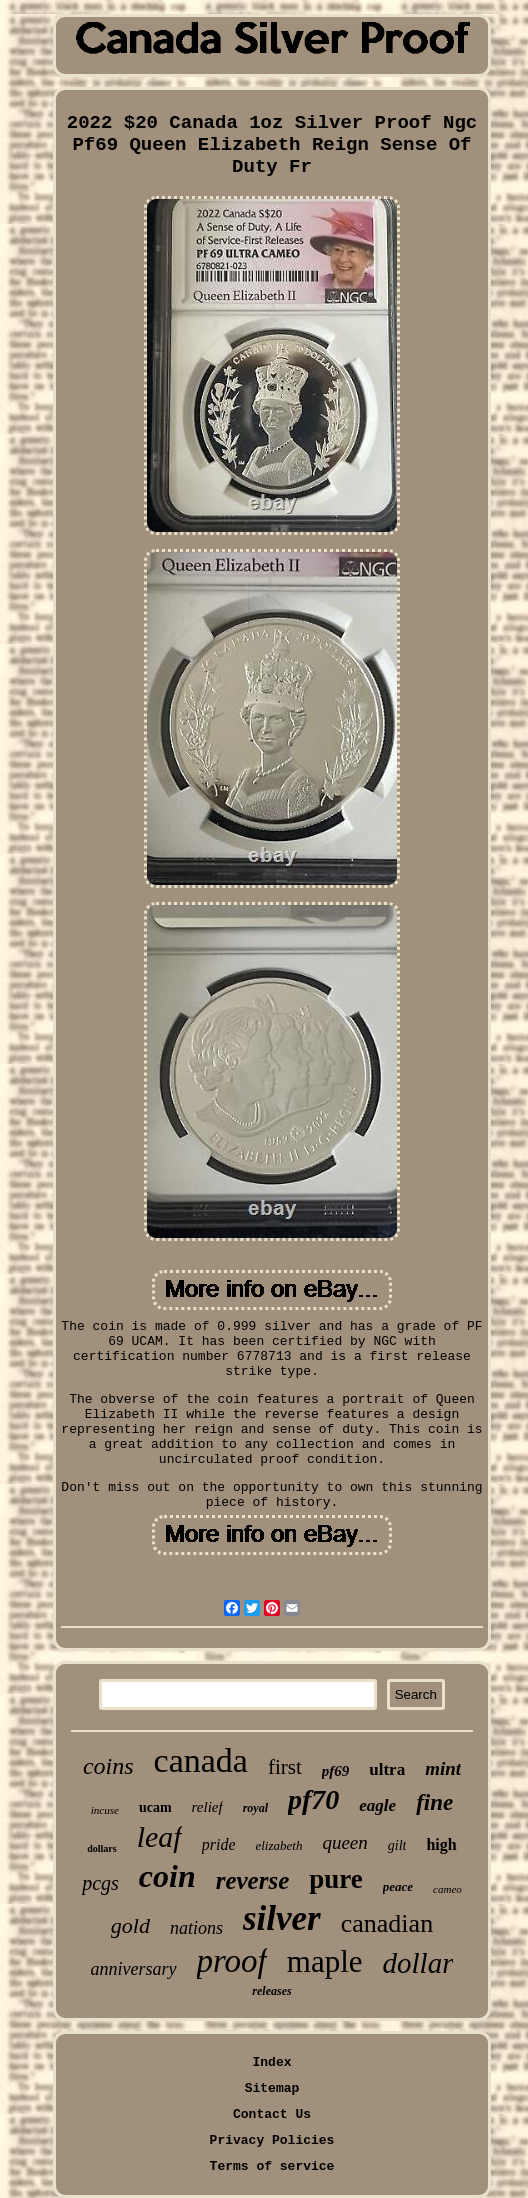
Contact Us (272, 2114)
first (285, 1767)
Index (271, 2062)
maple (325, 1961)
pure (336, 1879)
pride (219, 1844)
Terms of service (272, 2166)
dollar (418, 1963)
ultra (387, 1769)
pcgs (100, 1883)
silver (282, 1918)
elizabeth (278, 1845)
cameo (447, 1889)
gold (130, 1925)
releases (271, 1991)
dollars (101, 1848)
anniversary (134, 1969)
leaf (159, 1836)
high (441, 1844)
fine (434, 1802)
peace (398, 1886)
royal (255, 1808)
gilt (397, 1845)
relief (207, 1807)
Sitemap (272, 2088)
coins (108, 1766)
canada (201, 1760)
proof (232, 1961)
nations (196, 1928)
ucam (155, 1807)
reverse (253, 1880)
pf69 (336, 1771)
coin (167, 1876)
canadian (387, 1923)
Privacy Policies (272, 2140)
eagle (377, 1805)
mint (443, 1768)
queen (344, 1842)
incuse (105, 1810)
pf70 (313, 1799)
